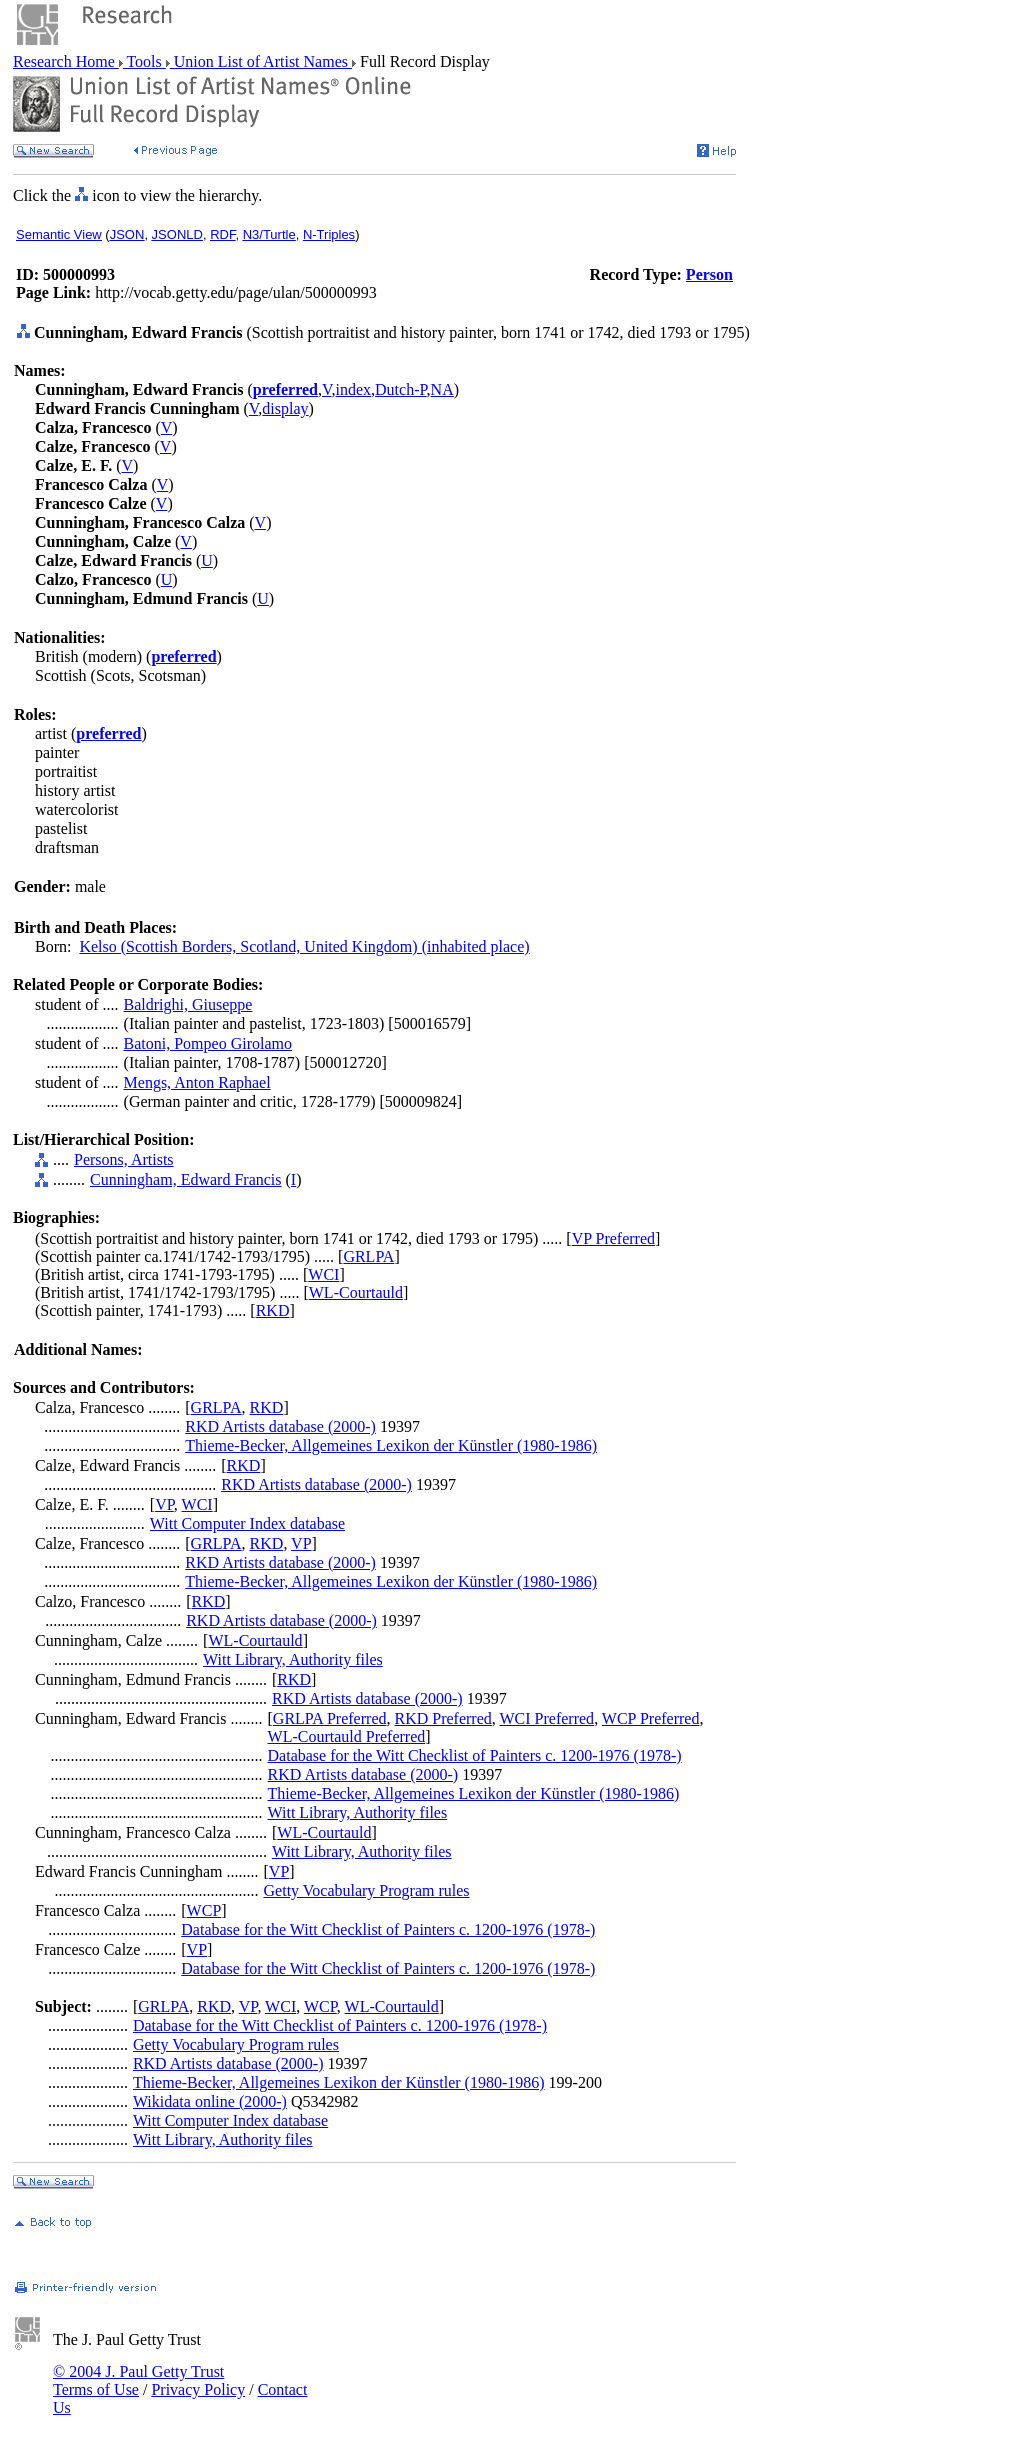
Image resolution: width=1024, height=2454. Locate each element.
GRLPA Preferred (330, 1718)
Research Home (66, 61)
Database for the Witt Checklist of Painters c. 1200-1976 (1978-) (475, 1755)
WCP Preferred (651, 1718)
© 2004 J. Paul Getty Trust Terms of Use (138, 2380)
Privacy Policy (198, 2389)
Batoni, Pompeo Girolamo (208, 1043)
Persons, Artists (124, 1159)
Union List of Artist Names (261, 61)
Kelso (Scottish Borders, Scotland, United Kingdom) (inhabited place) (304, 946)
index (353, 389)
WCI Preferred (547, 1718)
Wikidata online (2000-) (210, 2101)
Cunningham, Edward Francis (186, 1179)
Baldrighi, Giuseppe (188, 1004)
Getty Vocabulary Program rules (367, 1890)
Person (709, 274)
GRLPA (368, 1256)
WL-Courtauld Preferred (347, 1736)
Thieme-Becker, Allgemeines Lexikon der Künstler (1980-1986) (391, 1445)
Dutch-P (401, 389)
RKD (273, 1310)
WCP (204, 1910)
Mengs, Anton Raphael (197, 1082)
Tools (144, 61)
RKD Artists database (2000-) (280, 1426)
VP (164, 1504)
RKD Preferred (442, 1718)
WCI (323, 1274)
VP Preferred (613, 1238)
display (285, 408)
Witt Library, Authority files (293, 1659)
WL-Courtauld (356, 1292)
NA (442, 389)
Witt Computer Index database (247, 1523)
